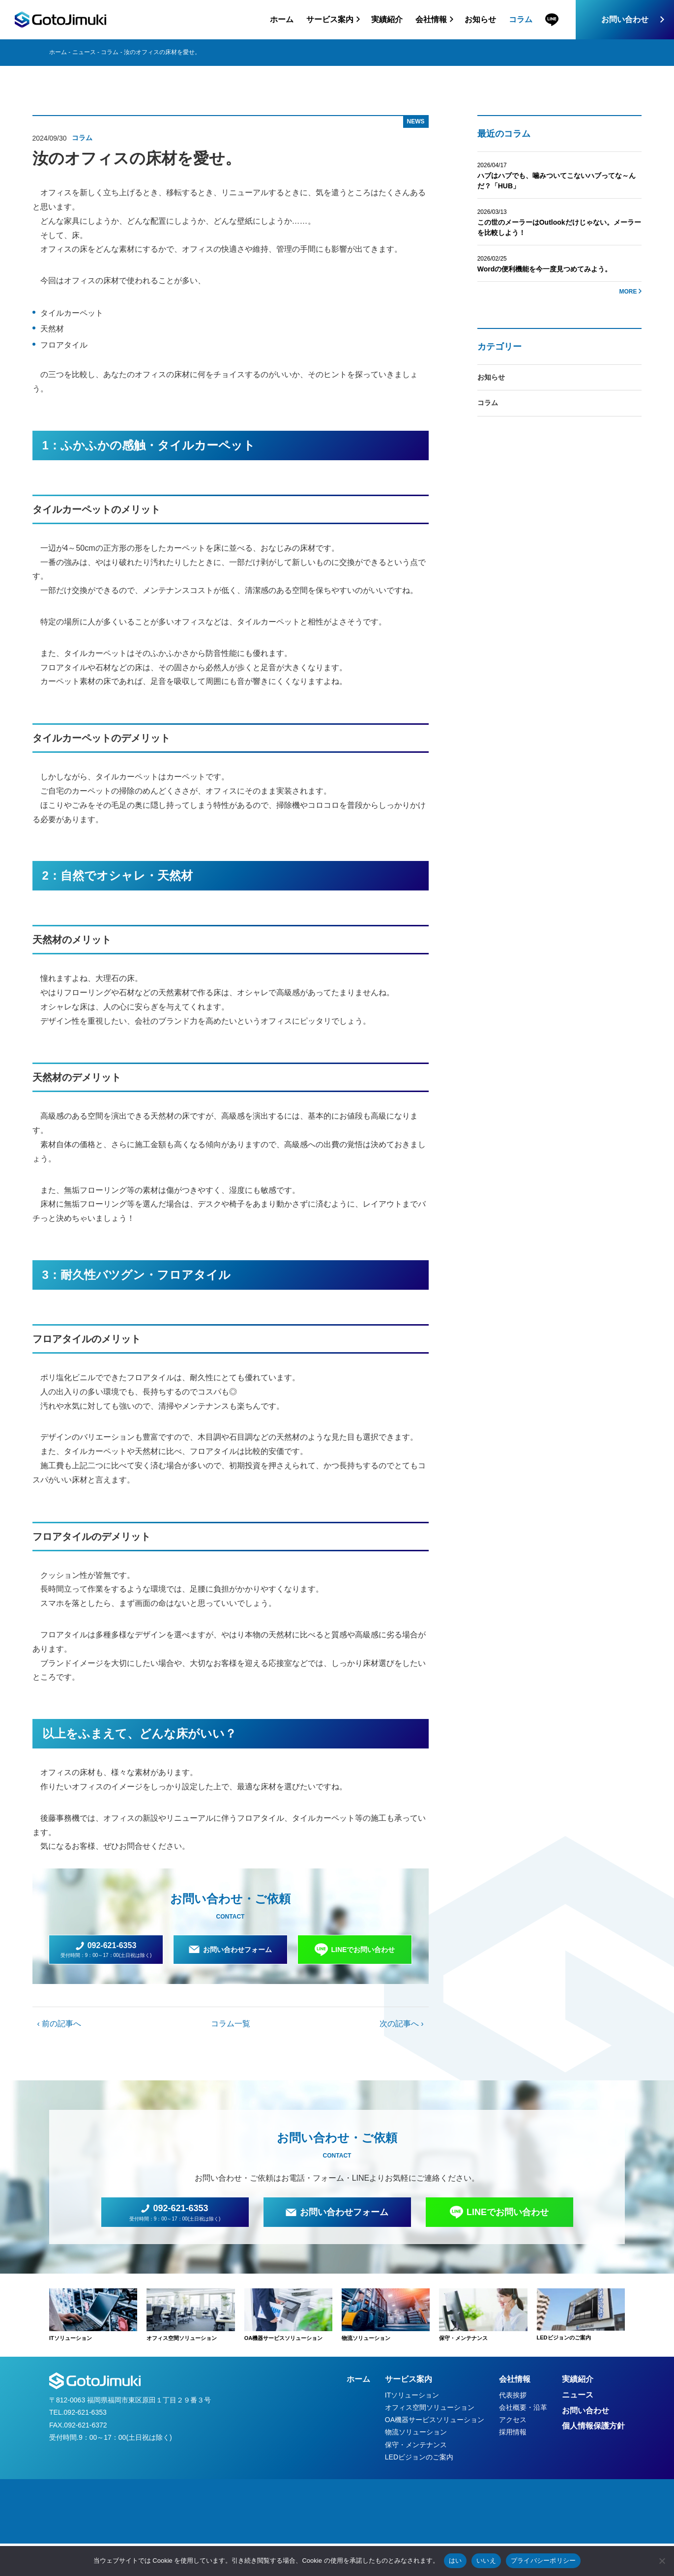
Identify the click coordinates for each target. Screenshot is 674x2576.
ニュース (84, 52)
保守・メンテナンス (416, 2445)
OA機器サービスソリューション (434, 2420)
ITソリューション (412, 2395)
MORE (628, 291)
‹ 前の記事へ (59, 2023)
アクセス (513, 2420)
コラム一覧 (230, 2023)
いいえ (486, 2560)
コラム (520, 19)
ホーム (281, 19)
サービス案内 (408, 2379)
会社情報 (514, 2379)
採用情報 (513, 2432)
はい (455, 2560)
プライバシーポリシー (543, 2560)
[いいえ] (662, 2561)
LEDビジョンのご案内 (419, 2457)
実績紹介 (387, 19)
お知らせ (480, 19)
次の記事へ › (402, 2023)
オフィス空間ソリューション (429, 2407)
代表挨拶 (513, 2395)
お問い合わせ (624, 19)
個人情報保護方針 (593, 2426)
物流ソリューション (416, 2432)
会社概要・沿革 (523, 2407)
